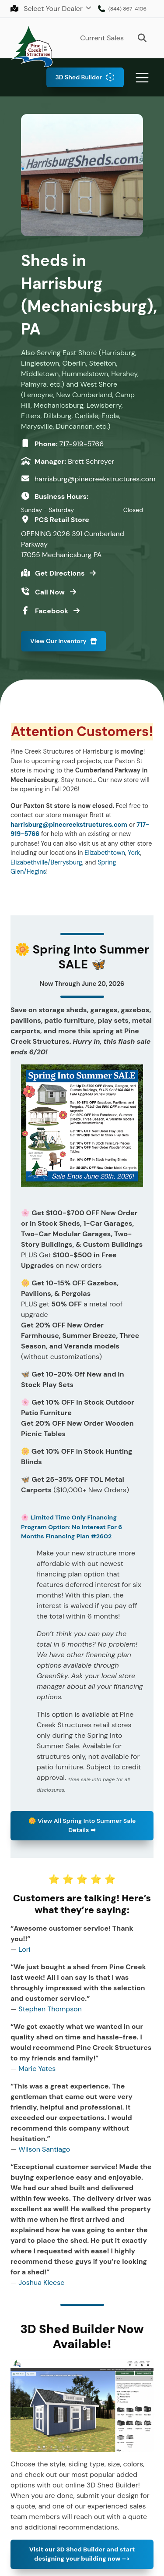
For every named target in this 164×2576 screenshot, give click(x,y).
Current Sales (102, 38)
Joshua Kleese (41, 2282)
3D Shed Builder (78, 77)
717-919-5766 (81, 443)
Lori (24, 1949)
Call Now (50, 592)
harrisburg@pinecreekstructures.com (95, 479)
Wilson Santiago (44, 2149)
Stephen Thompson (50, 2009)
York (134, 853)
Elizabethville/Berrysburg (46, 862)
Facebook (52, 611)
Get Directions (60, 573)
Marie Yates (37, 2068)
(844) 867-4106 (127, 8)
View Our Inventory (58, 641)
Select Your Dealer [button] (47, 8)
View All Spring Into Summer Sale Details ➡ (82, 1825)
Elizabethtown (104, 853)
